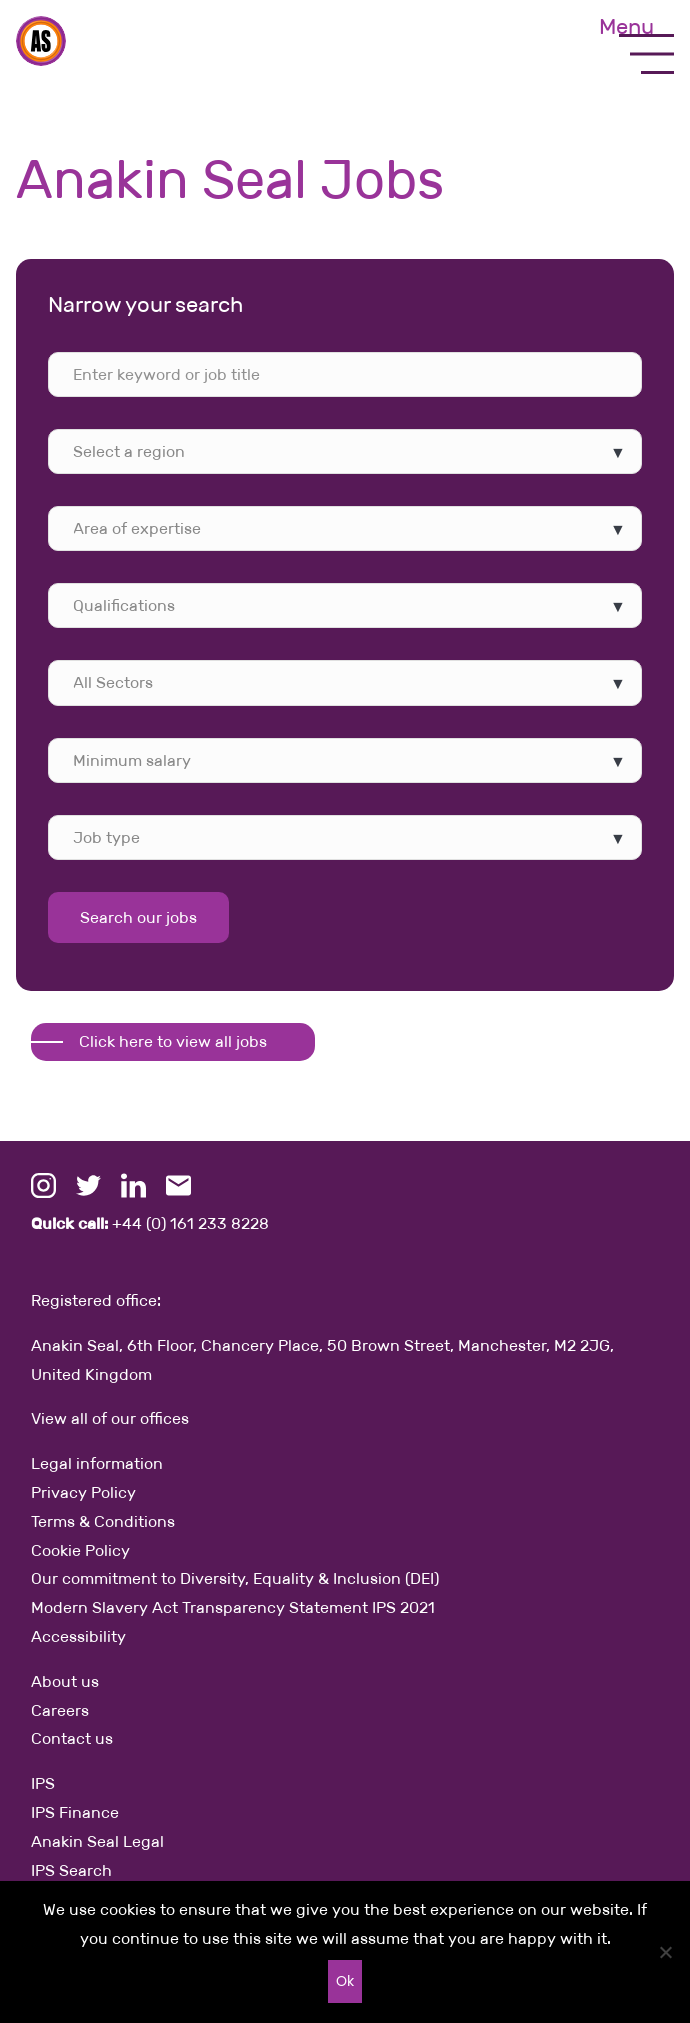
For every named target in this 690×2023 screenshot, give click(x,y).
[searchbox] (169, 451)
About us (65, 1681)
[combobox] (345, 451)
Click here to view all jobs (173, 1041)
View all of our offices (110, 1418)
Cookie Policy (80, 1550)
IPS (43, 1783)
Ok (345, 1981)
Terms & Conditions (103, 1521)
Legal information (97, 1463)
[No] (665, 1952)
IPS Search (71, 1870)
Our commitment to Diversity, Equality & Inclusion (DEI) (235, 1578)
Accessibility (78, 1636)
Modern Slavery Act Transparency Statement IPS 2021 (233, 1607)
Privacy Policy (83, 1492)
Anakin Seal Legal (97, 1841)
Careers (60, 1710)
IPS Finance (75, 1812)
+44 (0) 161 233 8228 (150, 1223)
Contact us (72, 1738)
